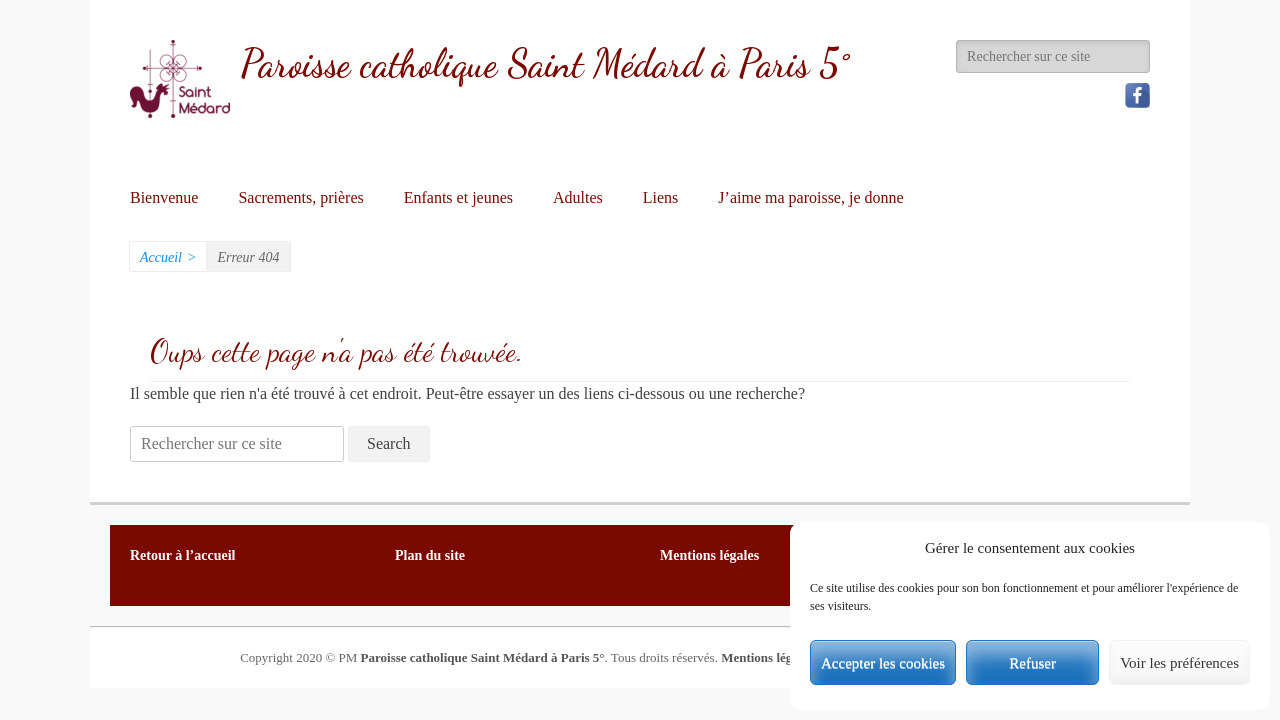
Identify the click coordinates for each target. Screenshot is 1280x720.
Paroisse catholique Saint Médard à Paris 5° (544, 64)
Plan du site (430, 555)
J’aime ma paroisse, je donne (810, 197)
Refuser (1032, 663)
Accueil (168, 257)
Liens (661, 197)
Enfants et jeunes (458, 197)
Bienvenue (164, 197)
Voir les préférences (1179, 663)
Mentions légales (767, 657)
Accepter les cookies (883, 663)
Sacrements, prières (300, 197)
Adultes (578, 197)
